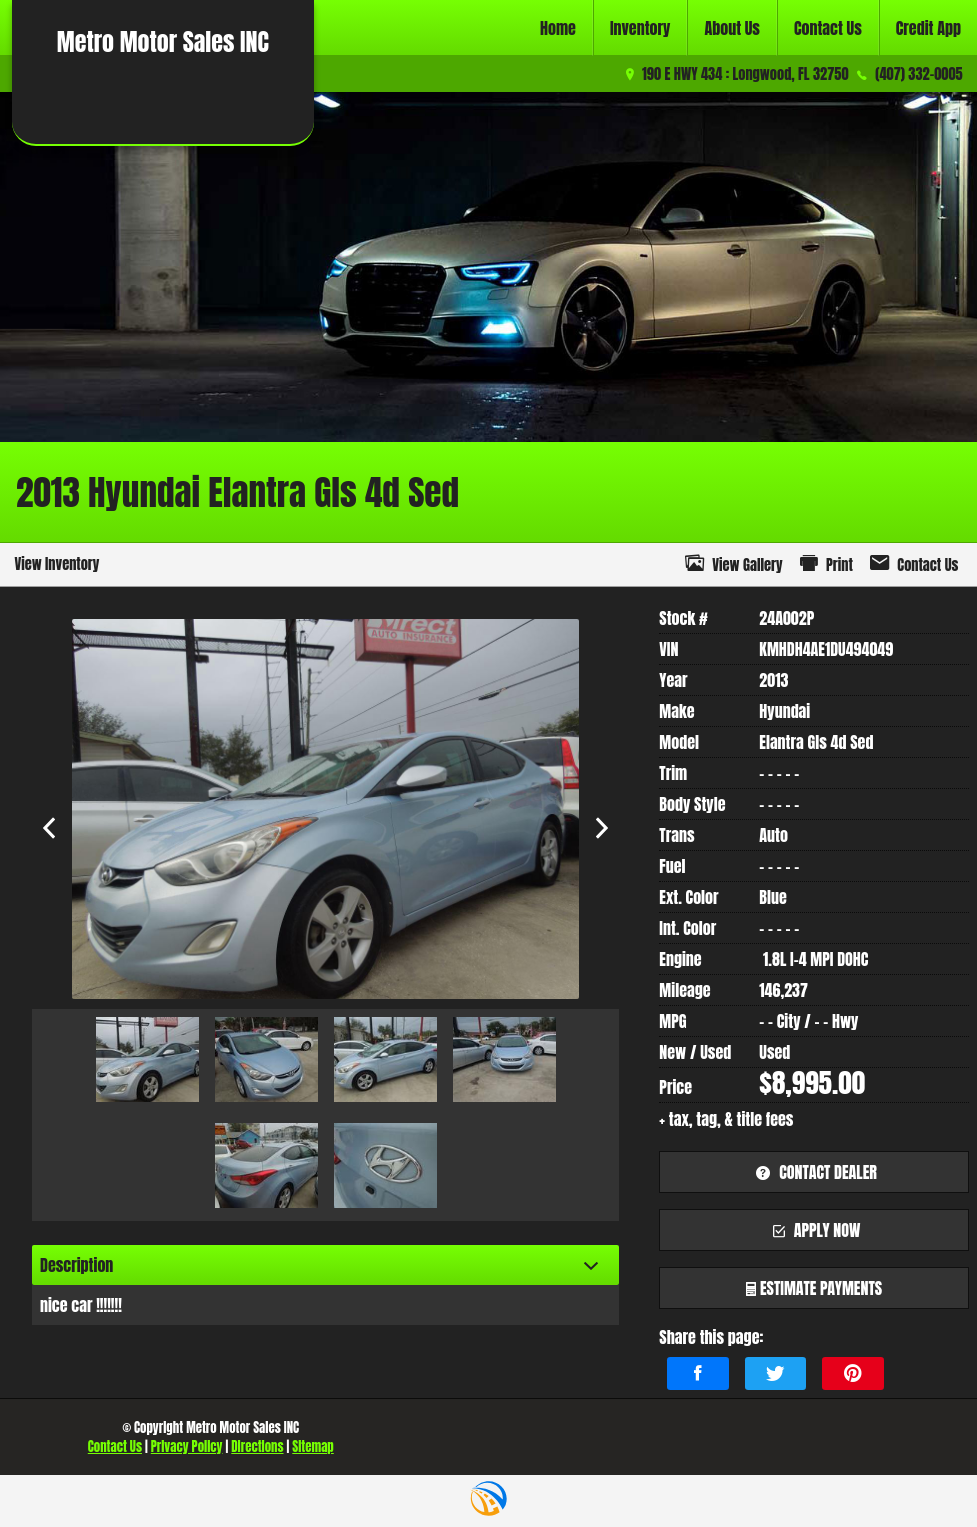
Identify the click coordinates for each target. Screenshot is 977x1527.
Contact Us (115, 1446)
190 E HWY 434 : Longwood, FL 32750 (745, 74)
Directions (257, 1446)
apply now (814, 1230)
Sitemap (312, 1446)
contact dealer (813, 1172)
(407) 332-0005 (918, 74)
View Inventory (56, 564)
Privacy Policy (187, 1446)
